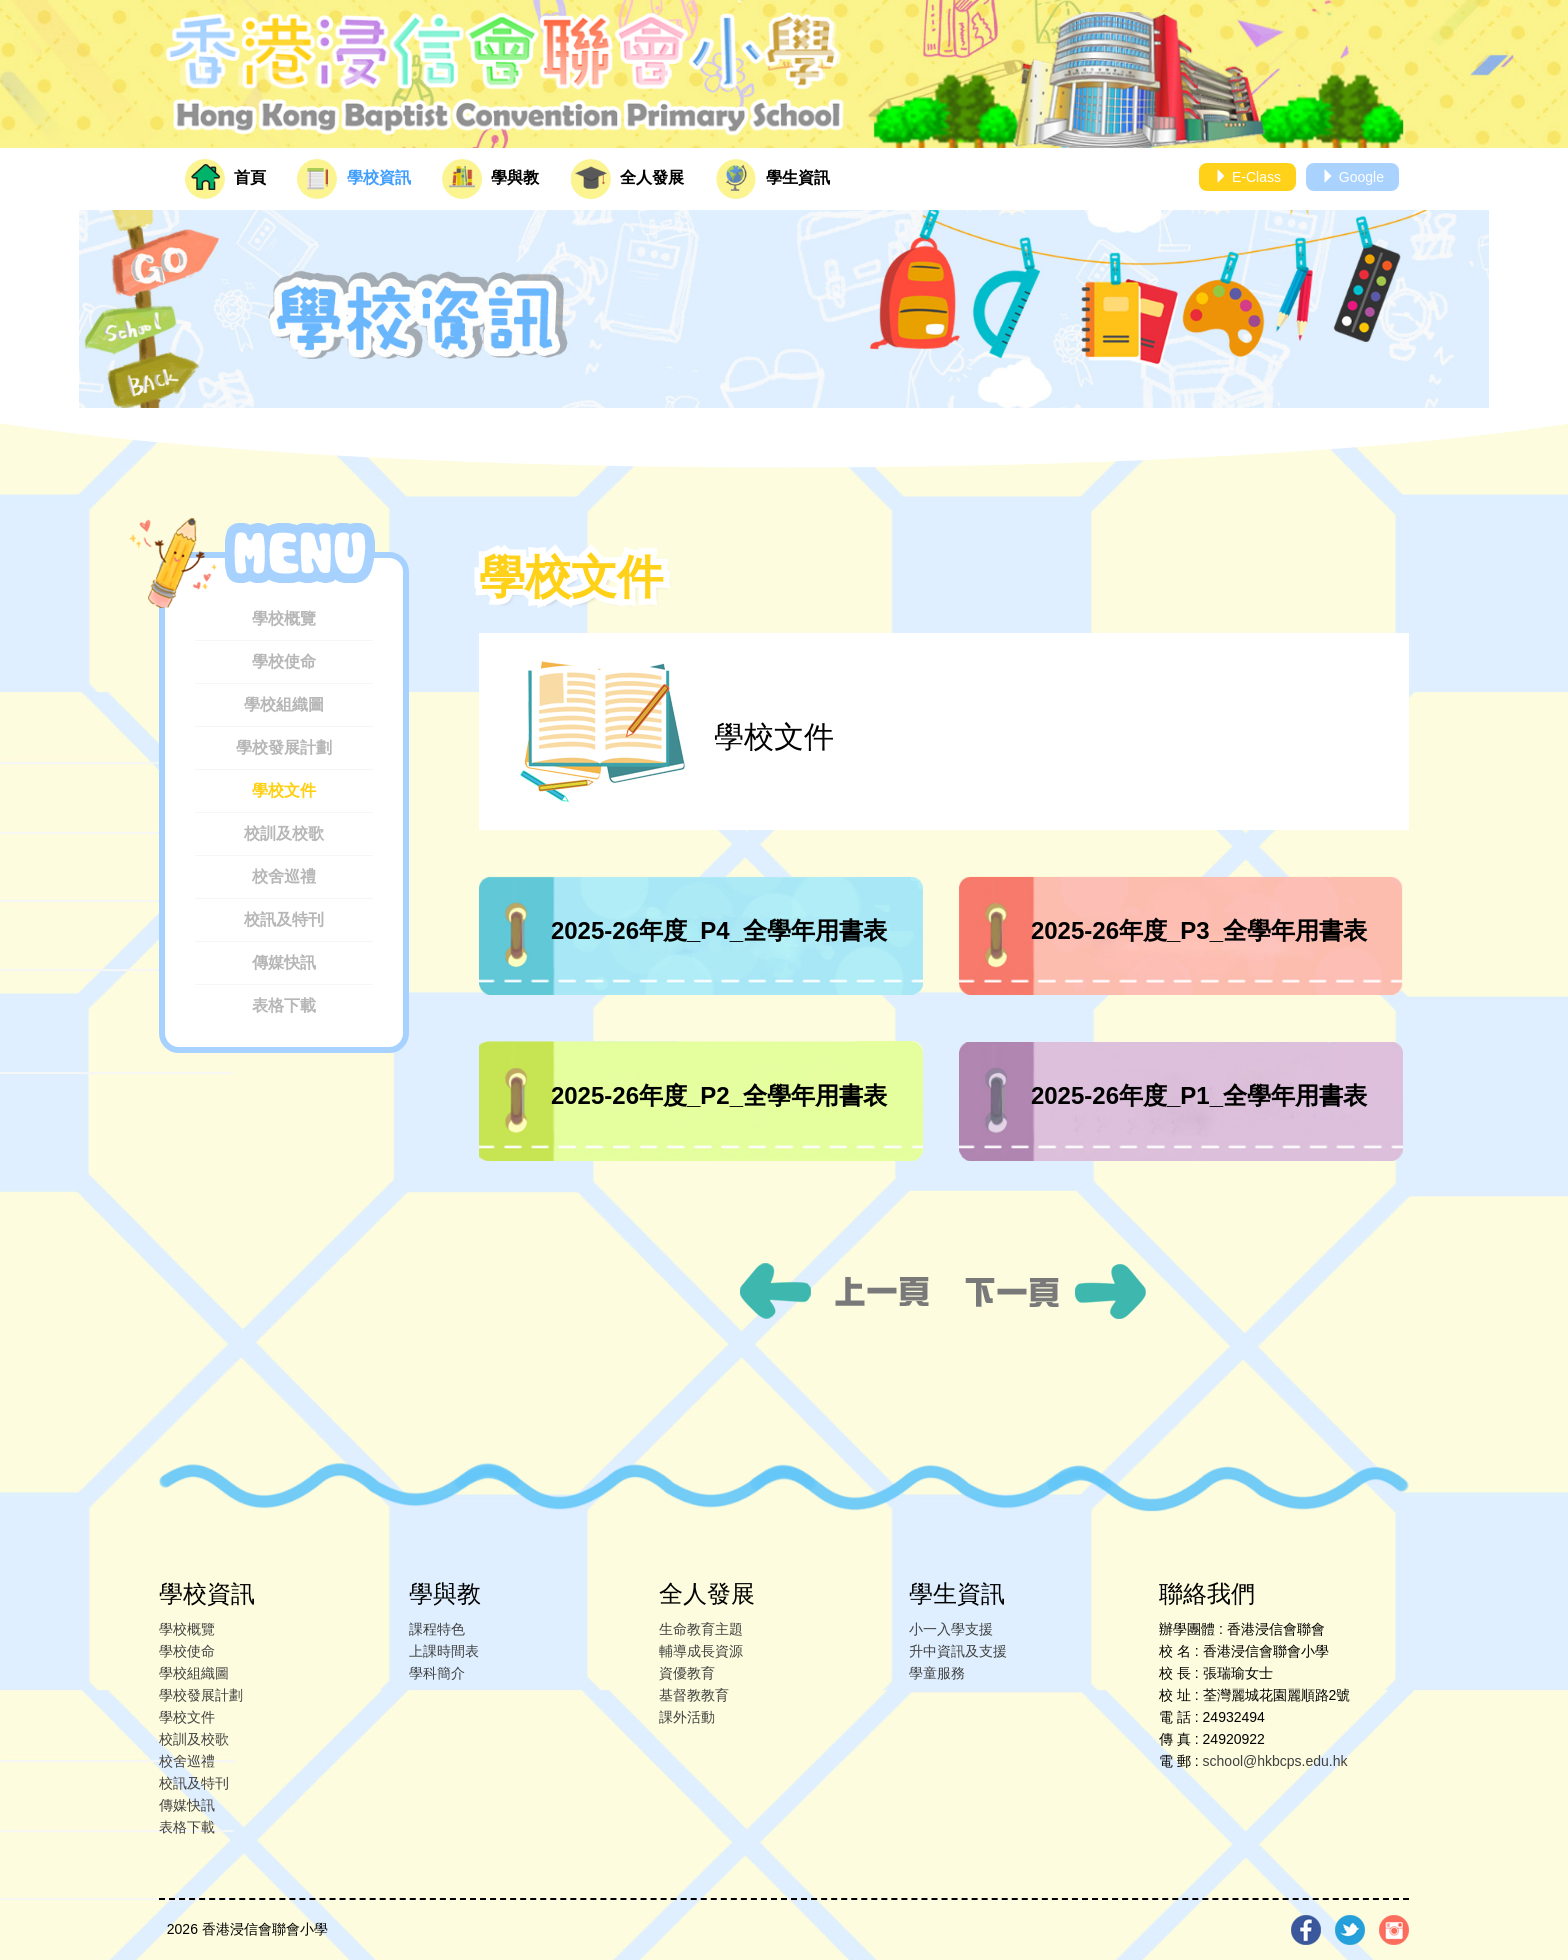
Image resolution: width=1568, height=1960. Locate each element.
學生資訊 (773, 179)
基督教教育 (694, 1695)
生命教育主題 (701, 1629)
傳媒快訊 (284, 962)
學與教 (490, 179)
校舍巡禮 (284, 876)
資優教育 (687, 1673)
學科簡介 (437, 1673)
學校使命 (284, 661)
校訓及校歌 (284, 833)
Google (1352, 177)
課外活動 (687, 1717)
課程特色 (437, 1629)
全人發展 (627, 179)
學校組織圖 (284, 704)
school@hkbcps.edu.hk (1275, 1761)
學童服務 (937, 1673)
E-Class (1247, 177)
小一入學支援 (951, 1629)
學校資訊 (353, 179)
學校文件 (284, 790)
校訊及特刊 (284, 919)
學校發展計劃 (284, 747)
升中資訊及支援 (958, 1651)
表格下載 (284, 1005)
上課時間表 (444, 1651)
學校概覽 (284, 618)
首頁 (225, 179)
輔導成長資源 (701, 1651)
